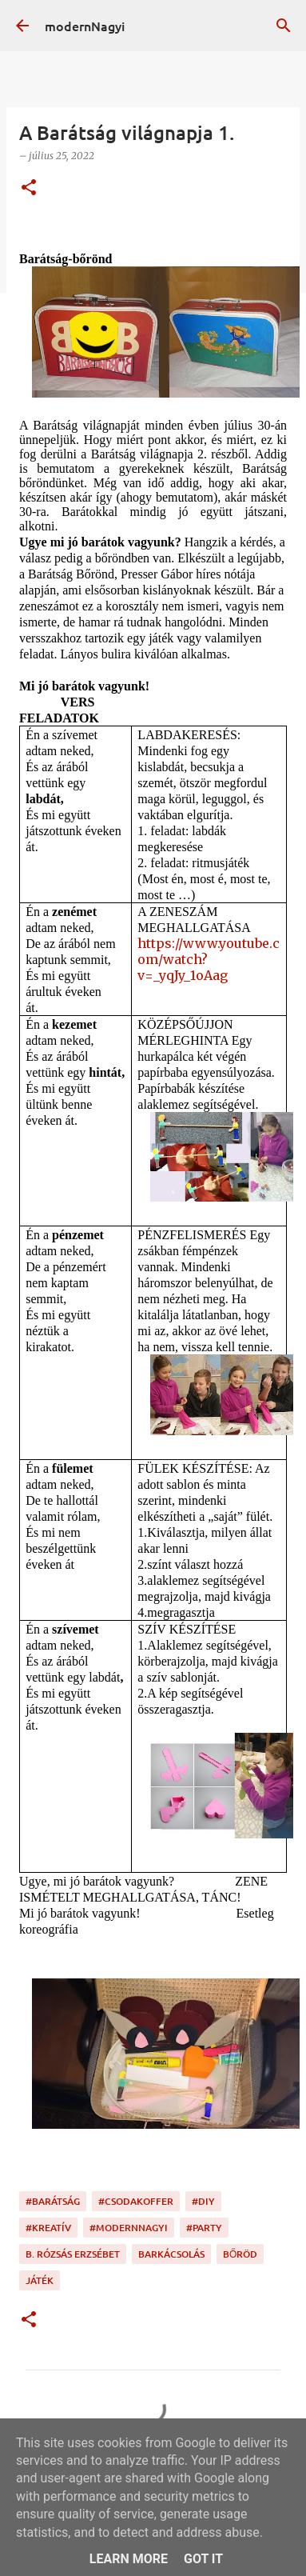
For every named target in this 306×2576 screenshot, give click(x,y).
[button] (28, 188)
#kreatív (48, 2227)
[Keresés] (283, 25)
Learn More (128, 2558)
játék (40, 2280)
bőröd (240, 2254)
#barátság (53, 2201)
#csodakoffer (135, 2201)
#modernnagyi (128, 2227)
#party (204, 2227)
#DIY (203, 2201)
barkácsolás (171, 2254)
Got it (203, 2558)
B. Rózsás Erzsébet (73, 2254)
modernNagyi (85, 25)
